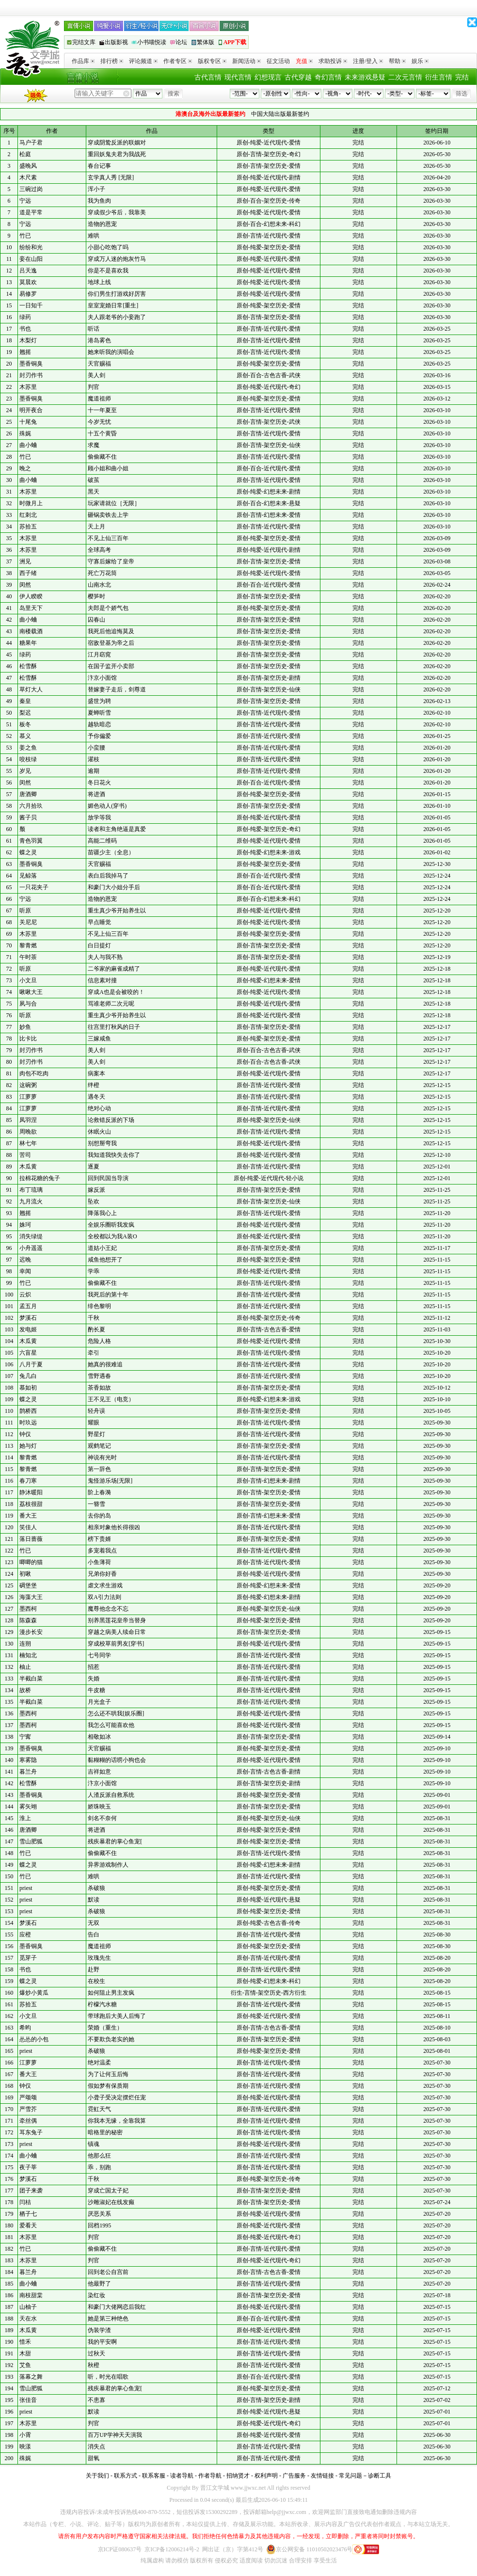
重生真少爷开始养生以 (117, 910)
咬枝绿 (28, 759)
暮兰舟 (28, 1771)
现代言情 (238, 77)
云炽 (25, 1294)
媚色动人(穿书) (107, 805)
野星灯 (96, 1434)
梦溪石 (28, 1317)
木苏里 (28, 387)
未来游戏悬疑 (365, 77)
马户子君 (31, 142)
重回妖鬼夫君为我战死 (117, 154)
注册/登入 (368, 61)
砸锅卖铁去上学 (108, 515)
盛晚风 (28, 165)
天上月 (96, 526)
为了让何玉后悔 (108, 2074)
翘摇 (25, 352)
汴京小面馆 (102, 677)
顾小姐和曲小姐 (108, 468)
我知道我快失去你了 (114, 1155)
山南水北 (99, 584)
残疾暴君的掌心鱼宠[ (115, 1841)
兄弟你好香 (102, 1573)
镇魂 (93, 2144)
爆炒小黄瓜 (33, 1992)
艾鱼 (25, 2365)
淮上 (25, 1818)
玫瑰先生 (99, 1957)
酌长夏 (96, 1329)
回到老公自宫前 (108, 2272)
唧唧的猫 (31, 1562)
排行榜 (111, 61)
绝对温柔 (99, 2062)
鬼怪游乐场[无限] (110, 1480)
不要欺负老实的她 (111, 2039)
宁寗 (25, 1736)
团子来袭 (31, 2190)
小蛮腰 (96, 747)
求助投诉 (332, 61)
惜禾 (25, 2341)
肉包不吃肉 (33, 1073)
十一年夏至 (102, 410)
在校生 (96, 1981)
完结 (462, 77)
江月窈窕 (99, 654)
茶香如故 (99, 1387)
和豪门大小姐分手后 (114, 887)
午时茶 (28, 957)
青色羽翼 (31, 840)
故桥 (25, 1690)
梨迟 (25, 712)
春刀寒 (28, 1480)
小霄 (25, 2435)
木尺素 (28, 177)
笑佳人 (28, 1527)
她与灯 (28, 1445)
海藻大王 (31, 1597)
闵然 (25, 584)
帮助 (397, 61)
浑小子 (96, 189)
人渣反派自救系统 (111, 1795)
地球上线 (99, 282)
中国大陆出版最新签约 (280, 114)
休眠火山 (99, 1131)
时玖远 (28, 1422)
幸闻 (25, 1271)
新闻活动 (246, 61)
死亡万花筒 (102, 573)
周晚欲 (28, 1131)
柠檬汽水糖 (102, 2004)
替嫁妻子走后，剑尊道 (117, 689)
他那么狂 (99, 2155)
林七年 (28, 1143)
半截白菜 (31, 1678)
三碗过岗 (31, 189)
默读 (93, 1899)
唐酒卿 (28, 794)
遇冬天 (96, 1096)
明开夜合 (31, 410)
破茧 (93, 480)
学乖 (93, 1271)
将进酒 (96, 794)
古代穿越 (298, 77)
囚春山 (96, 619)
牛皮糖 (96, 1690)
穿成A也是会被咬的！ (116, 992)
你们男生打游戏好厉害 (117, 293)
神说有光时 (102, 1457)
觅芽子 (28, 1957)
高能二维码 (102, 840)
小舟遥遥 (31, 1248)
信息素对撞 (102, 980)
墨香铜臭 (31, 363)
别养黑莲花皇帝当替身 (117, 1620)
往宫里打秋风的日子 (114, 1027)
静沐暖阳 (31, 1492)
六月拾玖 (31, 805)
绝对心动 (99, 1108)
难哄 (93, 235)
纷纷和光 (31, 247)
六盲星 (28, 1352)
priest (25, 1888)
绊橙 (93, 1085)
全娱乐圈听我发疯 (111, 1224)
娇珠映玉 (99, 1806)
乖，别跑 (99, 2167)
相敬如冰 (99, 1736)
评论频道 (143, 61)
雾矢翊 (28, 1806)
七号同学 (99, 1655)
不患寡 (96, 2400)
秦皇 (25, 701)
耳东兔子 (31, 2132)
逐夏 (93, 1166)
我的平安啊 (102, 2341)
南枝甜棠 (31, 2295)
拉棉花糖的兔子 (39, 1178)
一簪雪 (96, 1504)
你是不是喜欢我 (108, 270)
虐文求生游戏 (105, 1585)
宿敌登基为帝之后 (111, 643)
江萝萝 (28, 1096)
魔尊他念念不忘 (108, 1608)
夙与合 (28, 1003)
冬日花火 (99, 782)
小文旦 (28, 980)
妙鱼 (25, 1027)
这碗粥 (28, 1085)
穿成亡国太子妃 (108, 2190)
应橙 (25, 1934)
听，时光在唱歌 (108, 2376)
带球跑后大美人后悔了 (117, 2016)
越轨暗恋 (99, 724)
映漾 (25, 2446)
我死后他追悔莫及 (111, 631)
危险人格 (99, 1341)
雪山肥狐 (31, 1841)
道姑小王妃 (102, 1248)
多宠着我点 (102, 1550)
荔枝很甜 (31, 1504)
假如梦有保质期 (108, 2085)
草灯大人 (31, 689)
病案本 (96, 1073)
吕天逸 (28, 270)
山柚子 (28, 2307)
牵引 (93, 1352)
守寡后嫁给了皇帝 (111, 561)
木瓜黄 (28, 1166)
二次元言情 (405, 77)
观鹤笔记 (99, 1445)
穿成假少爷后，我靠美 (117, 212)
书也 (25, 328)
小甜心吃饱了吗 (108, 247)
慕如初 (28, 1387)
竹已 (25, 235)
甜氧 (93, 2458)
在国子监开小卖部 (111, 666)
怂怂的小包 (33, 2039)
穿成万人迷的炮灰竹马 (117, 259)
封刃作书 (31, 375)
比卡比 (28, 1038)
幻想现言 (268, 77)
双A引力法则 (104, 1597)
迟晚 (25, 1259)
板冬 (25, 724)
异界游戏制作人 (108, 1864)
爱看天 (28, 2225)
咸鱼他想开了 (105, 1259)
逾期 (93, 771)
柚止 (25, 1667)
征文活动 (278, 61)
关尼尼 (28, 922)
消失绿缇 (31, 1236)
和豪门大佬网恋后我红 (117, 2307)
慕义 (25, 736)
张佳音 (28, 2400)
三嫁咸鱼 (99, 1038)
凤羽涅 (28, 1120)
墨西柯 (28, 1608)
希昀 (25, 2027)
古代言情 (208, 77)
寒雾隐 (28, 1760)
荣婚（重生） (105, 2027)
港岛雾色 (99, 340)
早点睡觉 (99, 922)
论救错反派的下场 (111, 1120)
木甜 (25, 2353)
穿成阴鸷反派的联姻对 (117, 142)
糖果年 (28, 643)
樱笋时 (96, 596)
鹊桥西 (28, 1411)
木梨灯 (28, 340)
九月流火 (31, 1201)
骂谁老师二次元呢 (111, 1003)
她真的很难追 (105, 1364)
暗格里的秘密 (105, 2132)
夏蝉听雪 (99, 712)
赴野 (93, 1969)
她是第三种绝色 (108, 2318)
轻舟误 (96, 1411)
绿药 (25, 317)
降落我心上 (102, 1213)
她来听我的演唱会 (111, 352)
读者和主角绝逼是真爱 (117, 829)
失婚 (93, 1678)
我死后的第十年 (108, 1294)
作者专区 (177, 61)
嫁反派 (96, 1189)
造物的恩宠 (102, 224)
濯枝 (93, 759)
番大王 (28, 1515)
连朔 (25, 1643)
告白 (93, 1934)
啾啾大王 (31, 992)
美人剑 (96, 375)
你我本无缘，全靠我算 (117, 2120)
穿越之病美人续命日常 (117, 1632)
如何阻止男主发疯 (111, 1992)
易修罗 (28, 293)
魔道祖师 (99, 398)
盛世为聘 (99, 701)
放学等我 (99, 817)
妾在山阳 (31, 259)
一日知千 (31, 305)
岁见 (25, 771)
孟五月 (28, 1306)
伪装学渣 (99, 2330)
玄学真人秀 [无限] (111, 177)
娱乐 (420, 61)
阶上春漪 (99, 1492)
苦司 (25, 1155)
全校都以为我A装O (112, 1236)
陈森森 (28, 1620)
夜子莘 (28, 2167)
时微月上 (31, 503)
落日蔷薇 (31, 1539)
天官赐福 (99, 363)
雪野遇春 (99, 1376)
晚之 (25, 468)
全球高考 (99, 549)
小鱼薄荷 (99, 1562)
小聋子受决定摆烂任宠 (117, 2097)
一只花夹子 (33, 887)
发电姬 (28, 1329)
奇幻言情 (328, 77)
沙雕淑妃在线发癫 (111, 2202)
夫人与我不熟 (105, 957)
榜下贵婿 (99, 1539)
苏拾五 (28, 526)
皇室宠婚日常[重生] (113, 305)
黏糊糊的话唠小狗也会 (117, 1760)
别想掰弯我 (102, 1143)
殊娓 (25, 433)
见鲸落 (28, 875)
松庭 (25, 154)
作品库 (83, 61)
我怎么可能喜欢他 (111, 1725)
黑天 (93, 491)
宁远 (25, 200)
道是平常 (31, 212)
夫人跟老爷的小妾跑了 (117, 317)
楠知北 (28, 1655)
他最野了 (99, 2283)
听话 (93, 328)
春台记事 (99, 165)
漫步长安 (31, 1632)
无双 (93, 1923)
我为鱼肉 (99, 200)
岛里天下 (31, 608)
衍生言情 (438, 77)
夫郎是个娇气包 (108, 608)
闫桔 (25, 2202)
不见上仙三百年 (108, 538)
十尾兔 (28, 421)
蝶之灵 (28, 852)
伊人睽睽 (31, 596)
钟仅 (25, 1434)
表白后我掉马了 (108, 875)
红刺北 (28, 515)
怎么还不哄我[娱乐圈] (116, 1713)
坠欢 (93, 1201)
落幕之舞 (31, 2376)
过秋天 (96, 2353)
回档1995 (99, 2225)
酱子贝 (28, 817)
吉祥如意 (99, 1771)
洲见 (25, 561)
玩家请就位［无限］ (114, 503)
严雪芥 (28, 2109)
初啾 (25, 1573)
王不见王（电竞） (111, 1399)
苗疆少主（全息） (111, 852)
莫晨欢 (28, 282)
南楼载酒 (31, 631)
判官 (93, 387)
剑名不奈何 (102, 1818)
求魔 (93, 445)
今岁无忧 (99, 421)
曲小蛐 (28, 445)
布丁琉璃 (31, 1189)
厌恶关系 (99, 2213)
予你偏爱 (99, 736)
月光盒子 (99, 1701)
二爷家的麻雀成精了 (114, 968)
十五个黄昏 (102, 433)
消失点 (96, 2446)
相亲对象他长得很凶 (114, 1527)
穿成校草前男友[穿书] (116, 1643)
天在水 (28, 2318)
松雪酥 (28, 666)
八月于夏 (31, 1364)
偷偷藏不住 (102, 456)
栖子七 (28, 2213)
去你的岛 (99, 1515)
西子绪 (28, 573)
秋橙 (93, 2365)
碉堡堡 (28, 1585)
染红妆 (96, 2295)
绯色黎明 (99, 1306)
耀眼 (93, 1422)
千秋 (93, 1317)
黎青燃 (28, 945)
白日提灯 (99, 945)
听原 (25, 910)
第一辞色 (99, 1469)
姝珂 (25, 1224)
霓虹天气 (99, 2109)
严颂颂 (28, 2097)
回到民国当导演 (108, 1178)
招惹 (93, 1667)
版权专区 (212, 61)
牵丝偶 (28, 2120)
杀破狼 (96, 1888)
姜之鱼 (28, 747)
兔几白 (28, 1376)
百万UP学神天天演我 (115, 2435)
